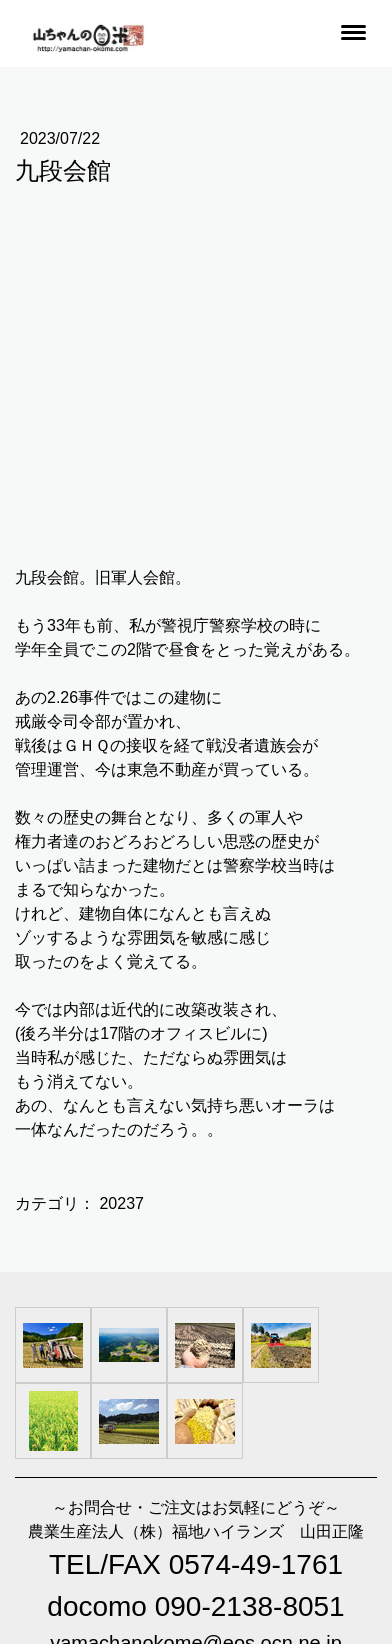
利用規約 (71, 1527)
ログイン (36, 1591)
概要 (23, 1527)
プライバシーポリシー (75, 1546)
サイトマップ (188, 1546)
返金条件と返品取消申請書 (184, 1527)
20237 (121, 865)
